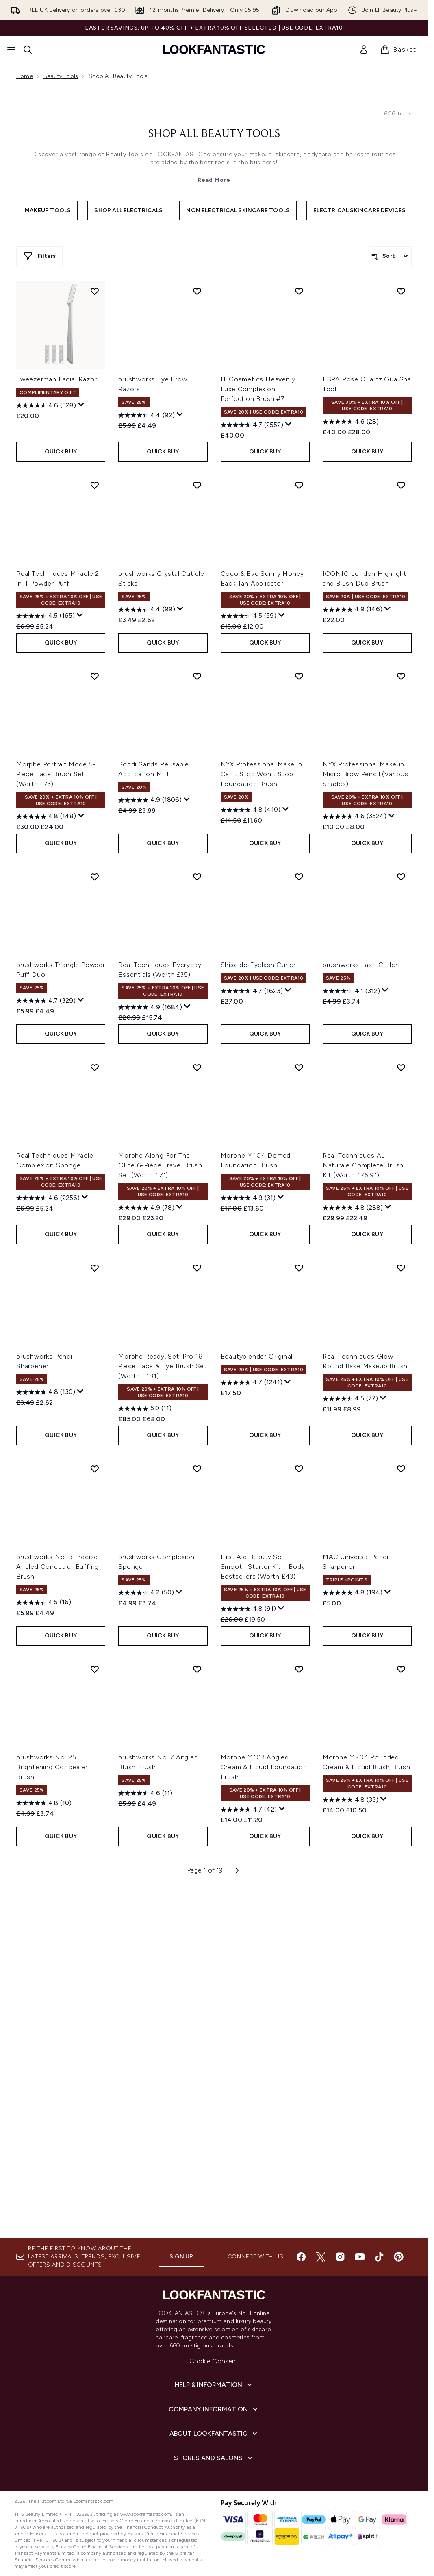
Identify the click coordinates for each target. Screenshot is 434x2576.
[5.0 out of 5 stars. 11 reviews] (144, 1750)
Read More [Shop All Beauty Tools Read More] (213, 328)
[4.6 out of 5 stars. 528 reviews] (46, 748)
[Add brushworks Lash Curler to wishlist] (401, 1218)
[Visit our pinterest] (398, 2257)
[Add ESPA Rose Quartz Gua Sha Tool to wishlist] (401, 633)
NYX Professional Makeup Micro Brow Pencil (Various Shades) (365, 1116)
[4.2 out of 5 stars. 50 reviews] (146, 1935)
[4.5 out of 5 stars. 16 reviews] (43, 1944)
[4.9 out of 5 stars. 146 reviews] (352, 951)
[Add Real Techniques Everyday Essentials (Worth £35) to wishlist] (197, 1218)
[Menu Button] (11, 49)
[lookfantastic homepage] (214, 49)
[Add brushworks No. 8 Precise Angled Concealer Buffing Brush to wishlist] (94, 1810)
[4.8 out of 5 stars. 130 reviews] (45, 1734)
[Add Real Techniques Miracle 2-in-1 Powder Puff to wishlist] (94, 827)
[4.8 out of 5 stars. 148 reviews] (46, 1158)
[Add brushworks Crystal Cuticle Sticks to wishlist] (197, 827)
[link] (363, 49)
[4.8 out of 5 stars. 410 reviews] (250, 1152)
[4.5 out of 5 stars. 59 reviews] (248, 958)
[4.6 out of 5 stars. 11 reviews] (145, 2135)
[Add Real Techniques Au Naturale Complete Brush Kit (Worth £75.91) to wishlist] (401, 1409)
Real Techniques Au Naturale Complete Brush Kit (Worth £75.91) (363, 1507)
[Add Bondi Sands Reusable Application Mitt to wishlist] (197, 1018)
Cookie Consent (214, 2361)
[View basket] (398, 49)
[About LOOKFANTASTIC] (214, 2433)
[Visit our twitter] (320, 2257)
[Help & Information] (214, 2385)
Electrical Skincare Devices (359, 359)
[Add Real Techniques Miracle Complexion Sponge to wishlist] (94, 1409)
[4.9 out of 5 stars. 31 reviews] (248, 1540)
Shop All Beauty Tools (214, 283)
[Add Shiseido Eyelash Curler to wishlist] (299, 1218)
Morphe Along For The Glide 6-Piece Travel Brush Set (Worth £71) (160, 1507)
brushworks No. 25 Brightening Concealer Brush (52, 2109)
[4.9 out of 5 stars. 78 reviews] (146, 1550)
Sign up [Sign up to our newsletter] (181, 2256)
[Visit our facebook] (301, 2257)
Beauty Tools (60, 76)
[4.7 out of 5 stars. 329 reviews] (46, 1343)
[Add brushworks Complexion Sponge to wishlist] (197, 1810)
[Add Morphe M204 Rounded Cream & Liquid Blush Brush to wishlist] (401, 2011)
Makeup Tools (48, 359)
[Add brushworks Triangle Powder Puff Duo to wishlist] (94, 1218)
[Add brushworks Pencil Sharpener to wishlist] (94, 1610)
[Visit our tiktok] (379, 2257)
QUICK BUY (61, 793)
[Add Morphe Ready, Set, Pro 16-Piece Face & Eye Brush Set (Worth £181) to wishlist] (197, 1610)
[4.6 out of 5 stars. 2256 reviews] (48, 1540)
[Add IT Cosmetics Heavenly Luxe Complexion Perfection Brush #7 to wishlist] (299, 633)
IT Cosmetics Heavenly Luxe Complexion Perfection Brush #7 (258, 731)
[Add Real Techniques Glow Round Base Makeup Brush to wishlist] (401, 1610)
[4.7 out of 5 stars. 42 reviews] (249, 2151)
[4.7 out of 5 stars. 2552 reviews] (252, 767)
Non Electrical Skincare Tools (238, 359)
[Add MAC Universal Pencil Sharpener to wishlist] (401, 1810)
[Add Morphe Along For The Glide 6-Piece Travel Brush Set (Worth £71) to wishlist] (197, 1409)
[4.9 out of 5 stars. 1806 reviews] (150, 1142)
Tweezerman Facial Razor (56, 721)
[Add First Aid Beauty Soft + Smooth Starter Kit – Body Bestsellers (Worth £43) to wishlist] (299, 1810)
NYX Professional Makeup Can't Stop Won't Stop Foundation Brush (261, 1116)
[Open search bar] (28, 49)
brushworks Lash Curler (360, 1307)
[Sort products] (390, 405)
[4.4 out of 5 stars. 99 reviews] (146, 951)
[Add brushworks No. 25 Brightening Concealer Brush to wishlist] (94, 2011)
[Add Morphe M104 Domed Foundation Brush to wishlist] (299, 1409)
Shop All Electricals (128, 359)
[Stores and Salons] (214, 2458)
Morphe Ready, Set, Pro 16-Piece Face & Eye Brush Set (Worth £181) (162, 1708)
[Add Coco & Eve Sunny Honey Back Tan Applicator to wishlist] (299, 827)
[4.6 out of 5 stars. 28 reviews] (351, 764)
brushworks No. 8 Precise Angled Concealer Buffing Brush (57, 1908)
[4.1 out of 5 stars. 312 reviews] (351, 1333)
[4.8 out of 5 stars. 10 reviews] (44, 2145)
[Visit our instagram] (340, 2257)
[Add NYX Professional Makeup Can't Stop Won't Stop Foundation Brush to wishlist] (299, 1018)
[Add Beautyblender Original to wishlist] (299, 1610)
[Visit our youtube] (359, 2257)
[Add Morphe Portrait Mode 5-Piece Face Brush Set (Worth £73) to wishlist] (94, 1018)
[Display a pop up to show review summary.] (81, 747)
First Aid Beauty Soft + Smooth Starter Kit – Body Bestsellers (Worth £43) (263, 1908)
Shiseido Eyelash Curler (258, 1307)
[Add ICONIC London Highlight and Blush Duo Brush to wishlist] (401, 827)
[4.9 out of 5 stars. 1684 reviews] (150, 1349)
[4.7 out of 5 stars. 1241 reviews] (251, 1724)
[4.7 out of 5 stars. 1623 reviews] (252, 1333)
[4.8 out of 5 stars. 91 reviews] (248, 1951)
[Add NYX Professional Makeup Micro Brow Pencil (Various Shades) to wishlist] (401, 1018)
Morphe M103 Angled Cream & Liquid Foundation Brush (264, 2109)
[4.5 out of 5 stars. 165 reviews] (45, 958)
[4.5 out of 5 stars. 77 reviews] (350, 1741)
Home (24, 76)
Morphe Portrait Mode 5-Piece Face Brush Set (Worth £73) (56, 1116)
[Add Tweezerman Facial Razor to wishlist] (94, 633)
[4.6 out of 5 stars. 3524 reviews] (354, 1158)
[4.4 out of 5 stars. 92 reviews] (146, 757)
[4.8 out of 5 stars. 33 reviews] (350, 2142)
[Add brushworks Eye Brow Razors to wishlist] (197, 633)
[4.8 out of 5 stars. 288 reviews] (353, 1550)
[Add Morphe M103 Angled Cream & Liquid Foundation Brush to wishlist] (299, 2011)
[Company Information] (214, 2409)
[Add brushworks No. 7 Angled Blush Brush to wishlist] (197, 2011)
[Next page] (237, 2212)
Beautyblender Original (257, 1698)
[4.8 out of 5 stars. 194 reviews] (352, 1935)
